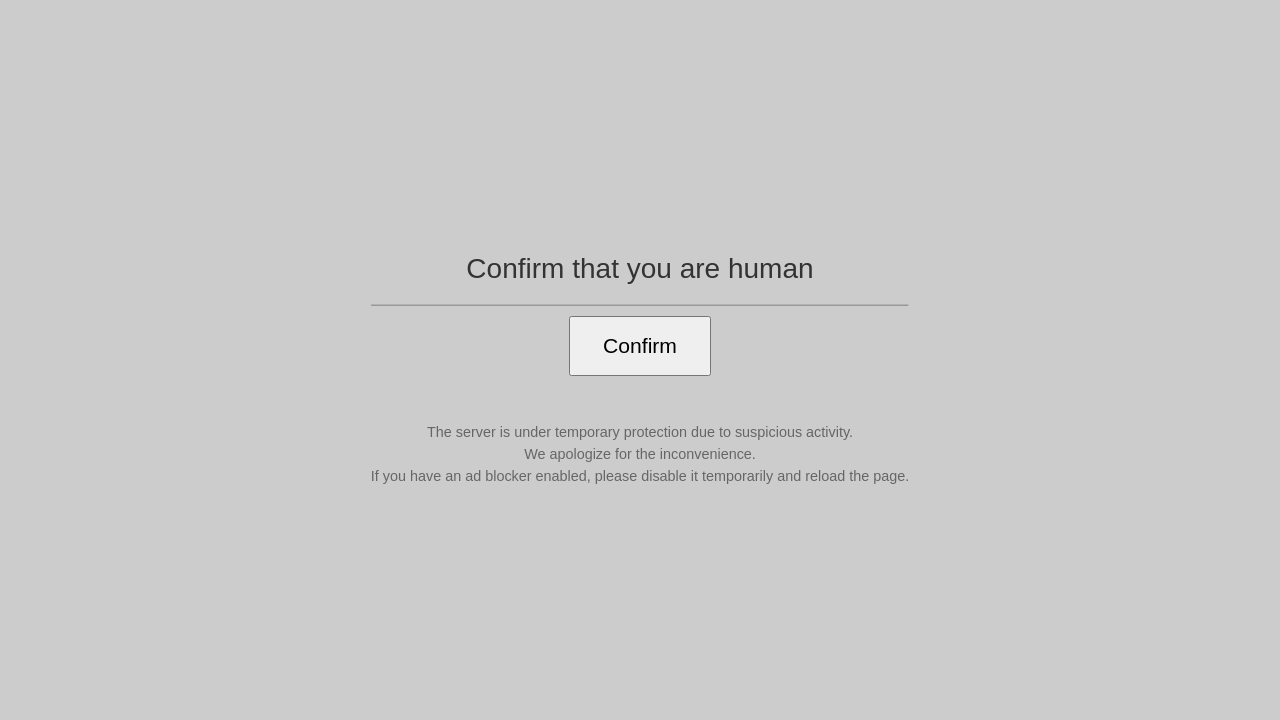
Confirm (640, 345)
